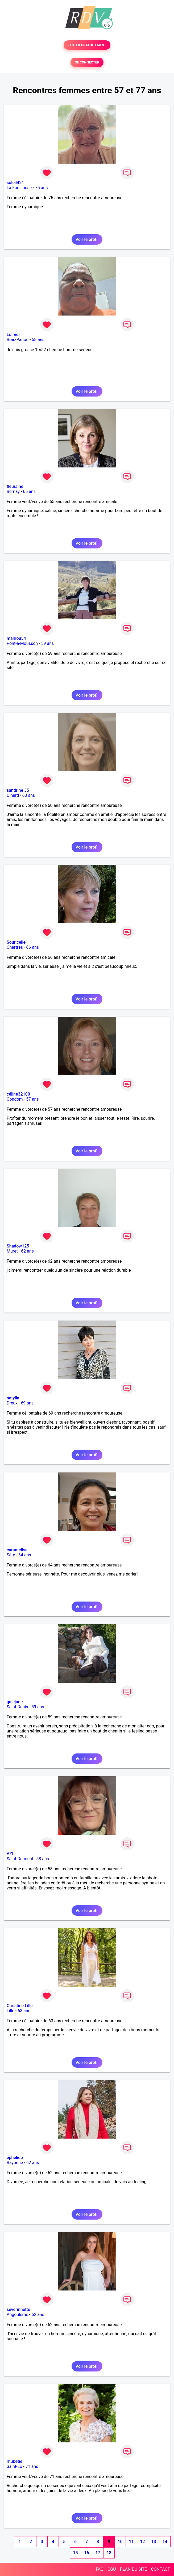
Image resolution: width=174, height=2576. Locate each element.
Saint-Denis (17, 1706)
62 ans (27, 1251)
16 (86, 2552)
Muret (12, 1251)
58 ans (38, 339)
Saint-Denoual (20, 1858)
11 (131, 2541)
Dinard (13, 795)
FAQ (99, 2569)
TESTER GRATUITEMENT (87, 45)
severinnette (18, 2309)
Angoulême (17, 2314)
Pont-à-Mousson (22, 643)
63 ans (24, 2010)
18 (108, 2552)
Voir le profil (87, 239)
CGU (111, 2569)
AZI (10, 1853)
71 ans (32, 2466)
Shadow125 (18, 1246)
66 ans (32, 947)
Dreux (12, 1403)
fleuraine (15, 486)
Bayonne (15, 2162)
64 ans (24, 1554)
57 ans (32, 1099)
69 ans (27, 1403)
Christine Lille (20, 2005)
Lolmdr (13, 334)
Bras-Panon (17, 339)
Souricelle (16, 942)
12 (142, 2541)
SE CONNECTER (87, 62)
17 (97, 2552)
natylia (13, 1397)
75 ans (41, 187)
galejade (15, 1701)
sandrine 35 (18, 790)
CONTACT (160, 2569)
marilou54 (16, 638)
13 (153, 2541)
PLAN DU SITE (133, 2569)
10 (120, 2541)
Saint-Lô (14, 2466)
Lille (10, 2010)
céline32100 (18, 1094)
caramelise (17, 1549)
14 (164, 2541)
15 (75, 2552)
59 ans (47, 643)
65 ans (29, 491)
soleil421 (15, 182)
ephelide (15, 2157)
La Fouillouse (19, 187)
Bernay (13, 491)
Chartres (15, 947)
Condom (15, 1099)
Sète (11, 1554)
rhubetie (14, 2461)
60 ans (28, 795)
